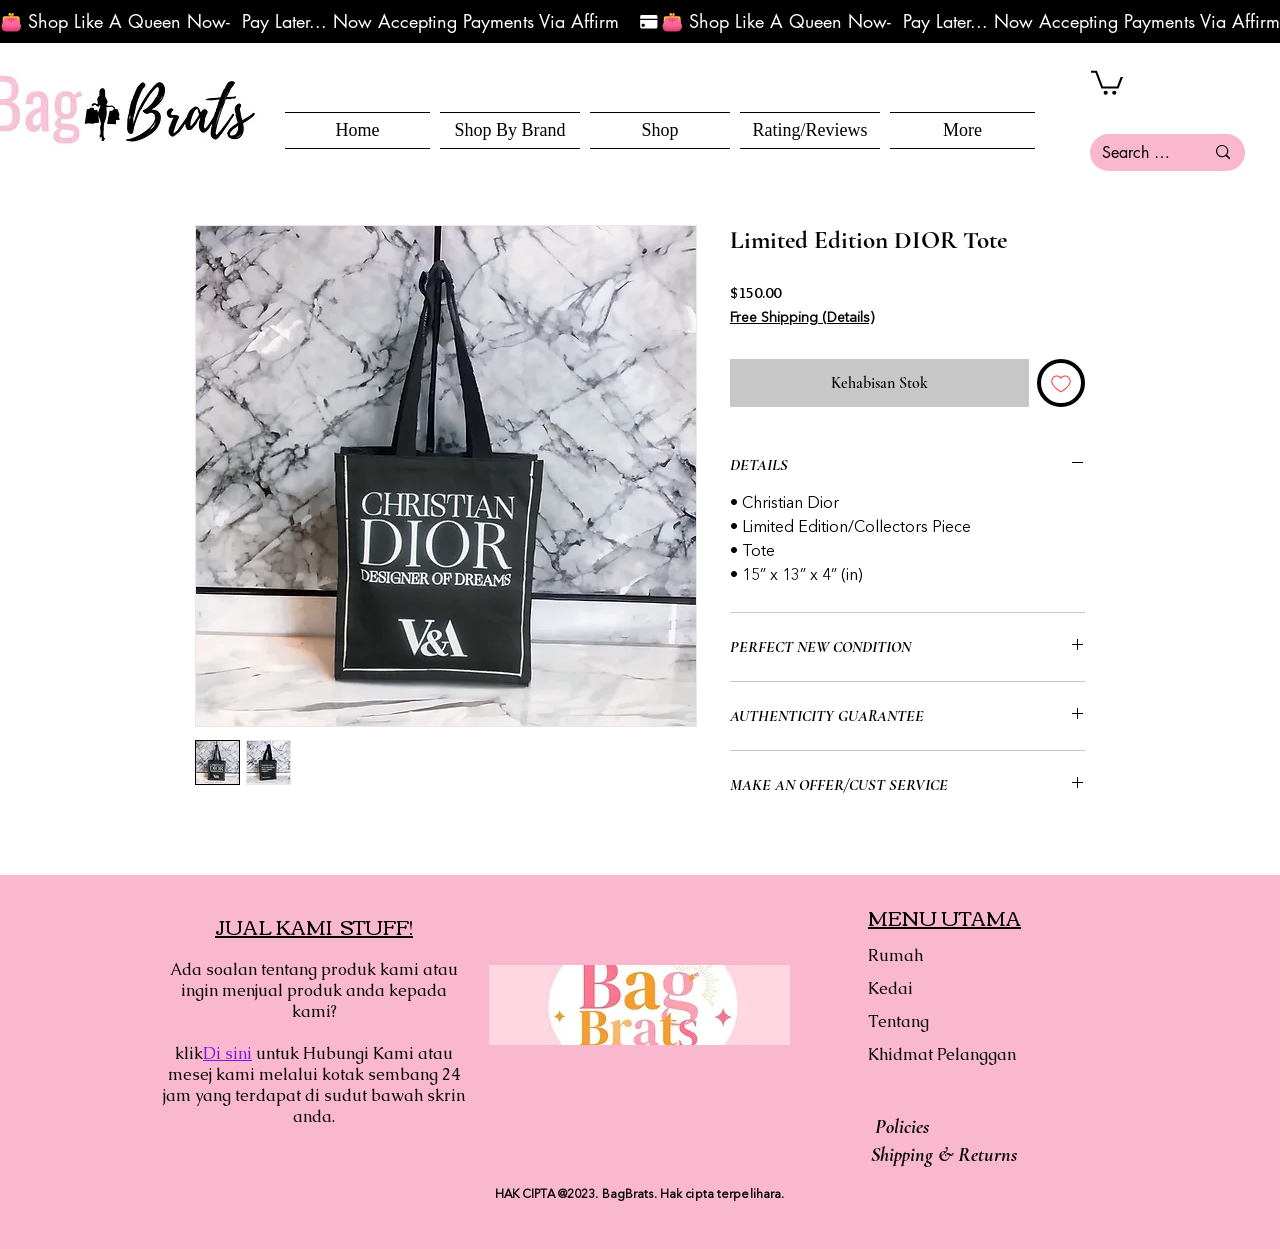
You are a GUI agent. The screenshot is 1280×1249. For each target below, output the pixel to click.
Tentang (898, 1021)
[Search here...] (1138, 152)
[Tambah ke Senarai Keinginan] (1061, 383)
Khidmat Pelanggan (938, 1054)
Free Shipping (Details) (802, 318)
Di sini (227, 1053)
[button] (660, 130)
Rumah (895, 955)
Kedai (890, 988)
